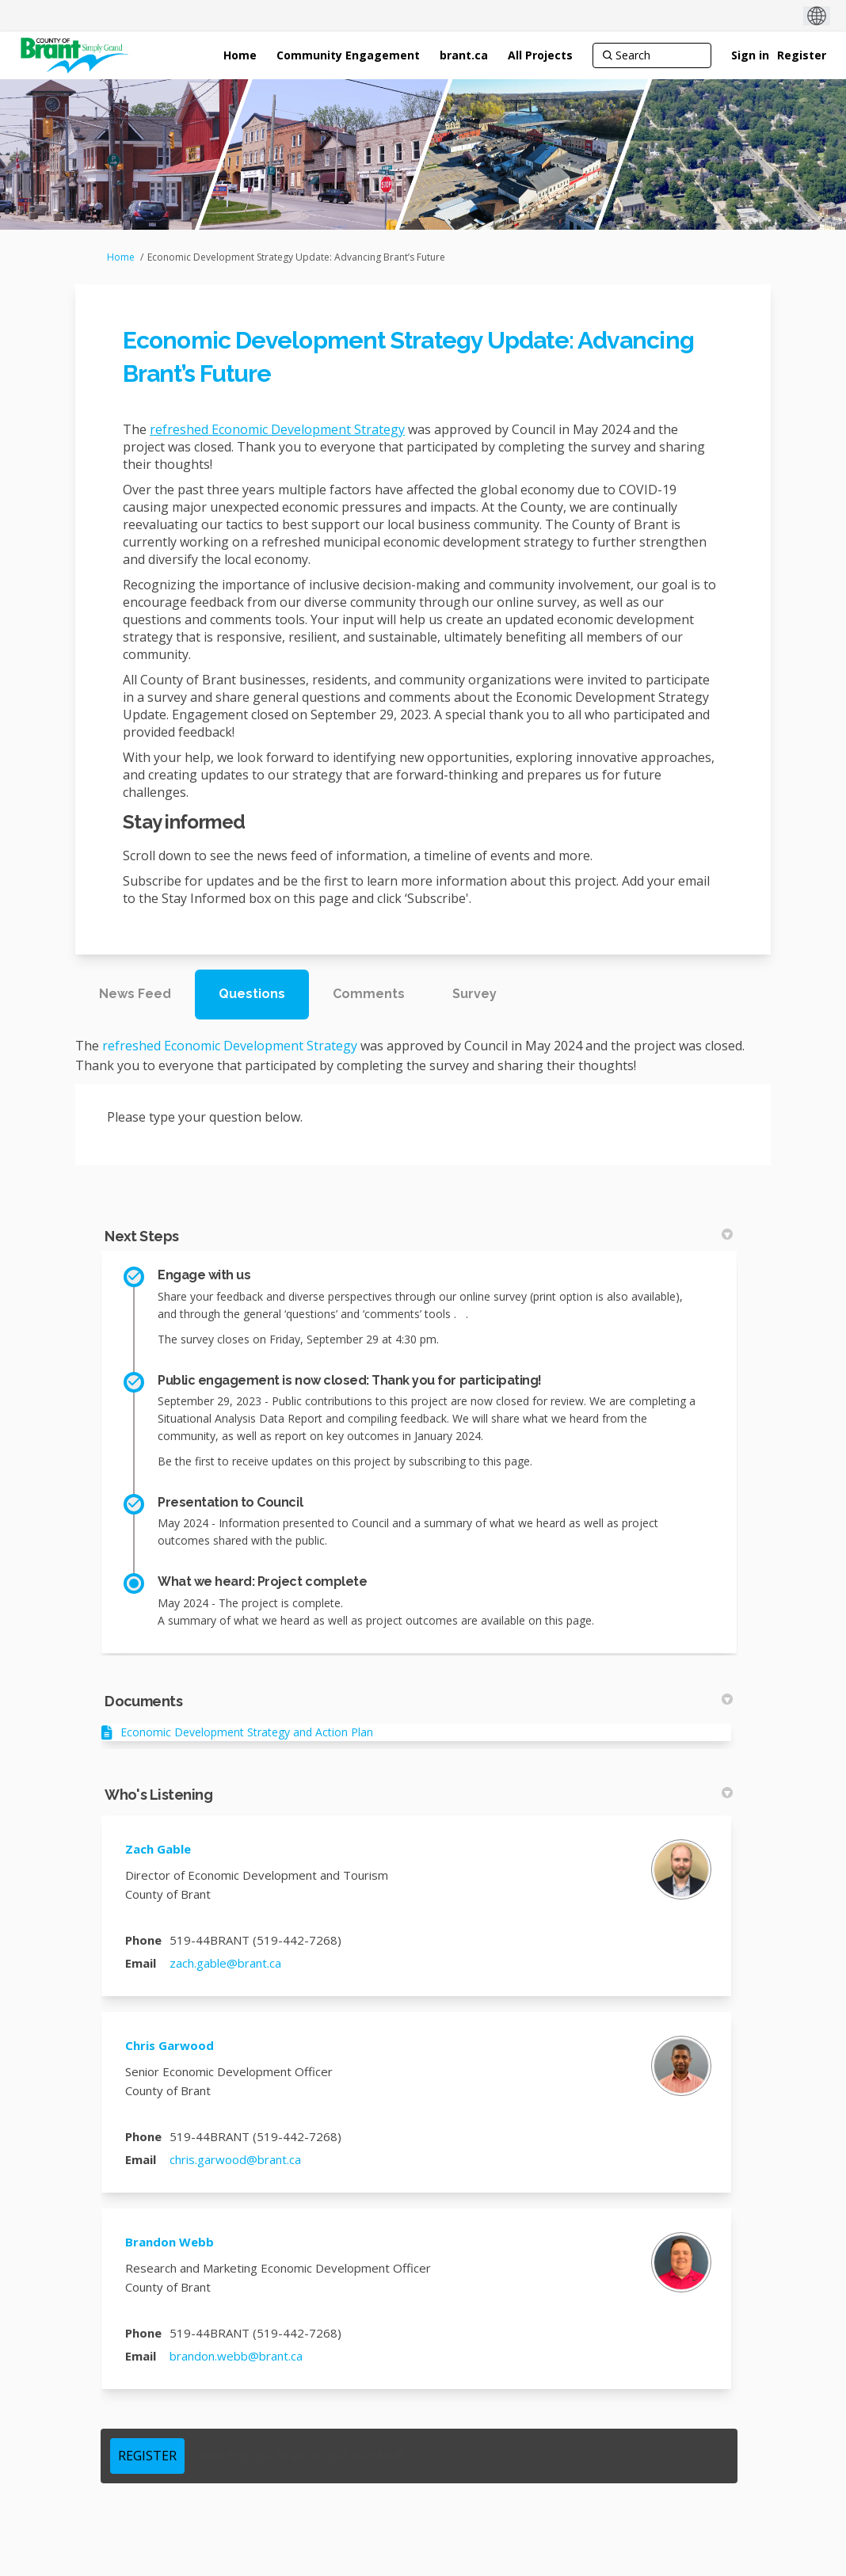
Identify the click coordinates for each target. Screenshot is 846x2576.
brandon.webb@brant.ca (236, 2356)
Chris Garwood (169, 2045)
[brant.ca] (464, 55)
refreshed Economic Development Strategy (277, 429)
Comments (369, 993)
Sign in (750, 55)
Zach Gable (158, 1849)
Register (801, 55)
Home (121, 257)
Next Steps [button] (419, 1236)
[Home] (240, 55)
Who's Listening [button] (419, 1794)
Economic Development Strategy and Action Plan (246, 1732)
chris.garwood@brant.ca (235, 2159)
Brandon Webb (169, 2242)
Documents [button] (419, 1701)
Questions (252, 993)
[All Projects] (540, 55)
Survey (474, 993)
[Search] (652, 55)
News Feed (135, 993)
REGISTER (147, 2455)
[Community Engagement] (348, 55)
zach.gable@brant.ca (225, 1963)
